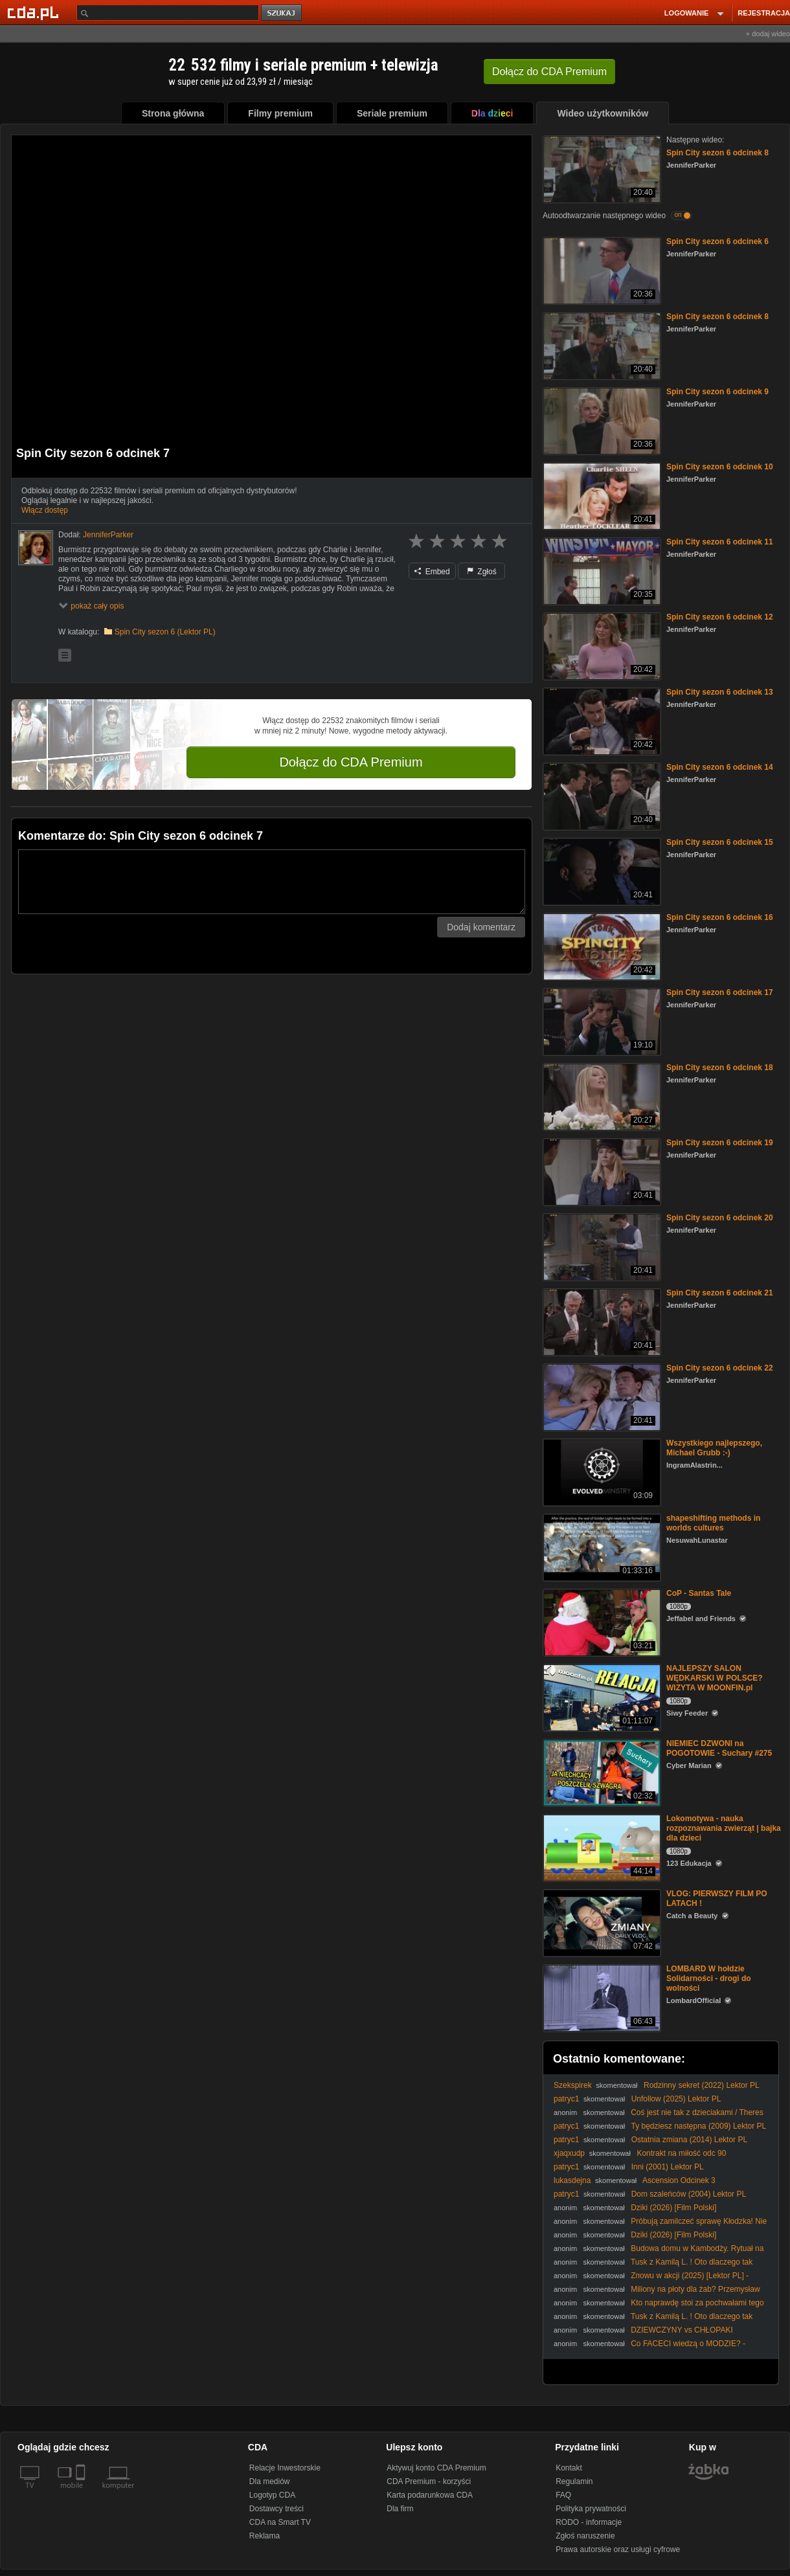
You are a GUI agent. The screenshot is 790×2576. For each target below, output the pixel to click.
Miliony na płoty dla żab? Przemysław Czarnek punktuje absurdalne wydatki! (657, 2294)
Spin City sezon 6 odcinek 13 (719, 692)
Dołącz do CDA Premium (350, 762)
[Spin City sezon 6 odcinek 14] (601, 795)
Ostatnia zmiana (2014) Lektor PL (689, 2139)
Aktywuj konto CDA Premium (436, 2467)
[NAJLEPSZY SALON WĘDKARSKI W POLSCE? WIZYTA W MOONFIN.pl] (601, 1696)
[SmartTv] (82, 2493)
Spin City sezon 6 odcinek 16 (719, 917)
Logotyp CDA (272, 2495)
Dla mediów (269, 2481)
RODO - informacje (589, 2522)
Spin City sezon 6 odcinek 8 (717, 152)
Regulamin (574, 2481)
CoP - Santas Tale (698, 1593)
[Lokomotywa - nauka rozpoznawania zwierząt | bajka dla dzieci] (601, 1846)
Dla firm (400, 2508)
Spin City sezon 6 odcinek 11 (719, 541)
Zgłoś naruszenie (585, 2535)
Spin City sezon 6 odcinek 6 (717, 241)
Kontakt (569, 2467)
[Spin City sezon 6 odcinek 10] (601, 495)
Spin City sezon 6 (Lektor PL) (165, 631)
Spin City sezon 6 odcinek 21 (719, 1292)
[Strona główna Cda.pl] (35, 12)
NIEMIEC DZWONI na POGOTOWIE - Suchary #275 (719, 1748)
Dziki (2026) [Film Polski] (673, 2207)
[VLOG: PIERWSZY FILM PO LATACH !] (601, 1921)
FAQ (563, 2495)
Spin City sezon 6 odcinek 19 (719, 1142)
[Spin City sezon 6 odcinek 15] (601, 870)
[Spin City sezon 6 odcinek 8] (601, 168)
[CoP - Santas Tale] (601, 1621)
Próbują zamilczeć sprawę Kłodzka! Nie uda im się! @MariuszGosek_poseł (660, 2226)
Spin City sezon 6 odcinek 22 (719, 1367)
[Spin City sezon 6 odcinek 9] (601, 420)
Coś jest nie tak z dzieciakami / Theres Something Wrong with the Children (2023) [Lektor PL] (658, 2117)
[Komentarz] (271, 881)
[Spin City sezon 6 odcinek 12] (601, 645)
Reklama (264, 2535)
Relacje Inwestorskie (285, 2467)
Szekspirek (573, 2085)
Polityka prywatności (591, 2508)
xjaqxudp (569, 2153)
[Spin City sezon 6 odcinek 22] (601, 1396)
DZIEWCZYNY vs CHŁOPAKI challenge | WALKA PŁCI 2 (643, 2334)
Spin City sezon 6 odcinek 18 (719, 1067)
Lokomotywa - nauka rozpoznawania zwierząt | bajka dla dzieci (723, 1828)
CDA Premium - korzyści (429, 2481)
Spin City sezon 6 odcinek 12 (719, 617)
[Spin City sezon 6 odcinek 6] (601, 269)
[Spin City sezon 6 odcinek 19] (601, 1171)
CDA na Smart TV (280, 2522)
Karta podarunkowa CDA (430, 2495)
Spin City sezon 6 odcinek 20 (719, 1217)
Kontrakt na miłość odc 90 (681, 2153)
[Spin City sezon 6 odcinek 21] (601, 1321)
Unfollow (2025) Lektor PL (676, 2098)
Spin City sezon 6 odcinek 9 (717, 391)
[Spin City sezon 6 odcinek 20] (601, 1246)
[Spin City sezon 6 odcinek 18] (601, 1095)
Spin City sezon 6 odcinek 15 (719, 842)
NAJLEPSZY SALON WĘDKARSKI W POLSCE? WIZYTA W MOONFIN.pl (714, 1678)
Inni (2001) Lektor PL (667, 2166)
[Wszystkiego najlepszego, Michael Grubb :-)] (601, 1471)
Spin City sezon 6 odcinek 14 (719, 767)
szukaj (282, 13)
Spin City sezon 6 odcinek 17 (719, 992)
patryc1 (566, 2098)
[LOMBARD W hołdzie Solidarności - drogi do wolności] (601, 1997)
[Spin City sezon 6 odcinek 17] (601, 1020)
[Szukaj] (167, 13)
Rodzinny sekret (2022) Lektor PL (702, 2085)
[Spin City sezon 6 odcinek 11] (601, 570)
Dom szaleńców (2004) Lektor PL (688, 2194)
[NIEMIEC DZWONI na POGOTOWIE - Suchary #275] (601, 1771)
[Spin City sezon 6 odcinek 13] (601, 720)
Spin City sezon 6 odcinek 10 (719, 466)
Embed (431, 571)
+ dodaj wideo (768, 34)
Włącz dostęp (44, 510)
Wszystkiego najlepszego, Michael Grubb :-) (714, 1448)
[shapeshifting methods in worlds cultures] (601, 1546)
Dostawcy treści (276, 2508)
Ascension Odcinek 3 (679, 2180)
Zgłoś (482, 571)
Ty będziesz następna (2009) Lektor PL (698, 2126)
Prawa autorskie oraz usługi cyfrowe (618, 2549)
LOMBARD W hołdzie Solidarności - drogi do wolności (708, 1978)
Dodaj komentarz (481, 927)
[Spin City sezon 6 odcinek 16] (601, 945)
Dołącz (549, 71)
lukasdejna (572, 2180)
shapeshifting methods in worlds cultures (713, 1523)
